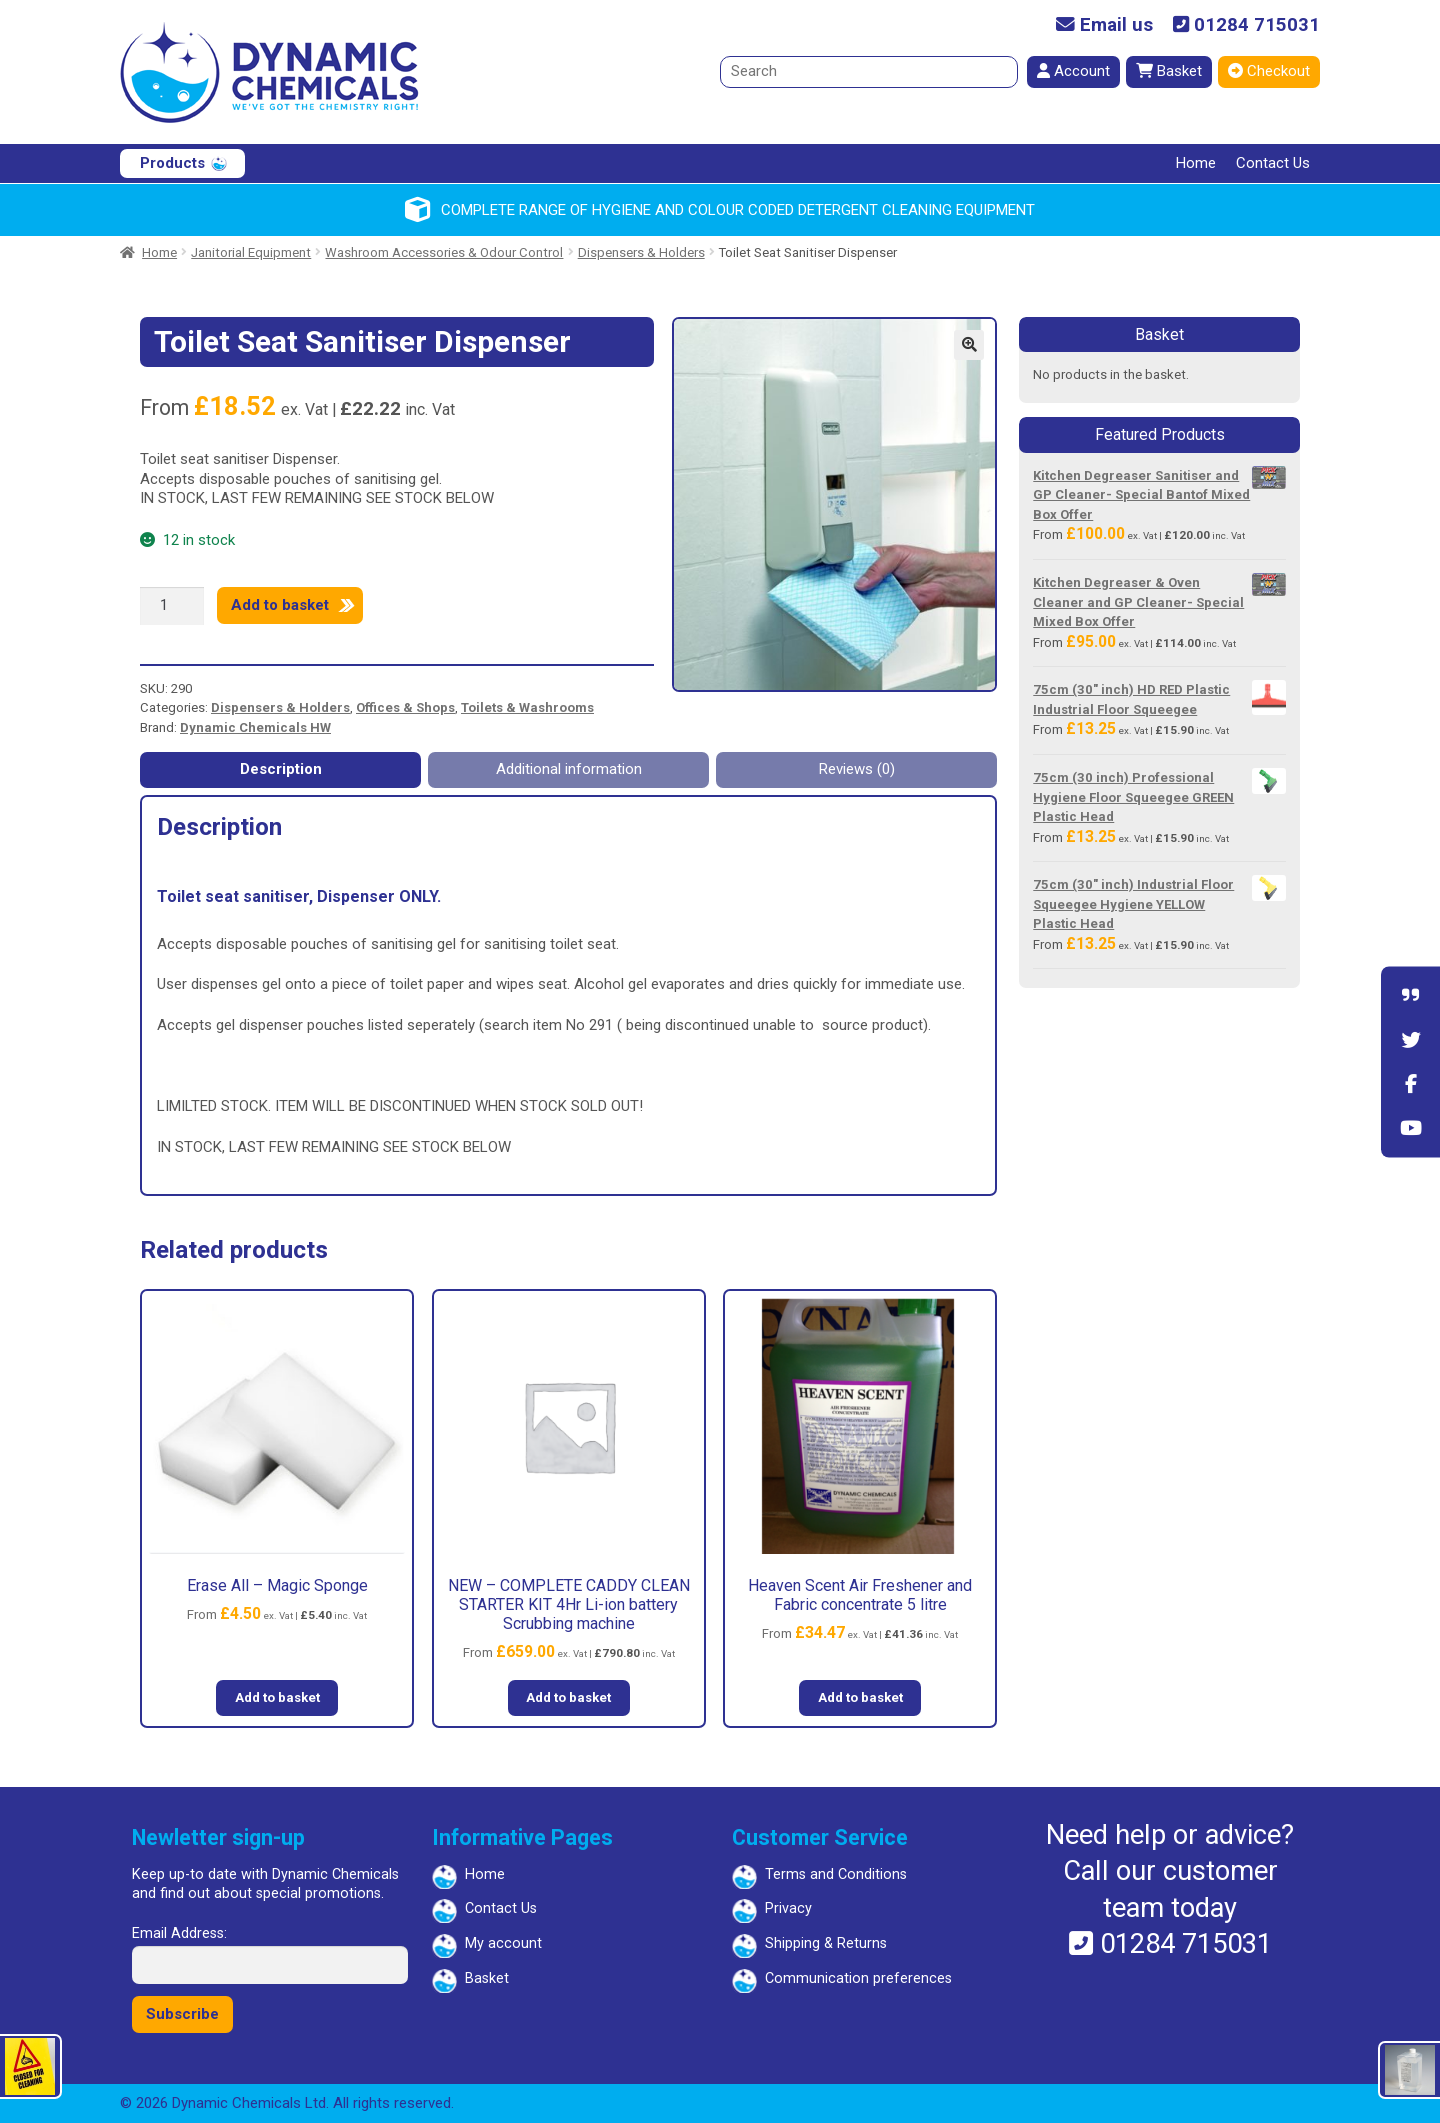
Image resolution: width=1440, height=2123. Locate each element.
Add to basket (280, 605)
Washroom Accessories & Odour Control (444, 252)
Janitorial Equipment (251, 252)
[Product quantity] (172, 606)
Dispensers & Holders (641, 252)
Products (172, 163)
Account (1073, 71)
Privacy (788, 1908)
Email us (1104, 25)
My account (503, 1943)
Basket (1169, 71)
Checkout (1269, 71)
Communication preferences (858, 1978)
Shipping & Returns (826, 1943)
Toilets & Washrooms (527, 707)
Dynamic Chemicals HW (255, 727)
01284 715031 (1246, 25)
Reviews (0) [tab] (857, 769)
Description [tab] (281, 769)
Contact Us (1273, 163)
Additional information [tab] (569, 769)
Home (1196, 163)
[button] (969, 345)
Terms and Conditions (836, 1874)
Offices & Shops (405, 707)
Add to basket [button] (277, 1697)
